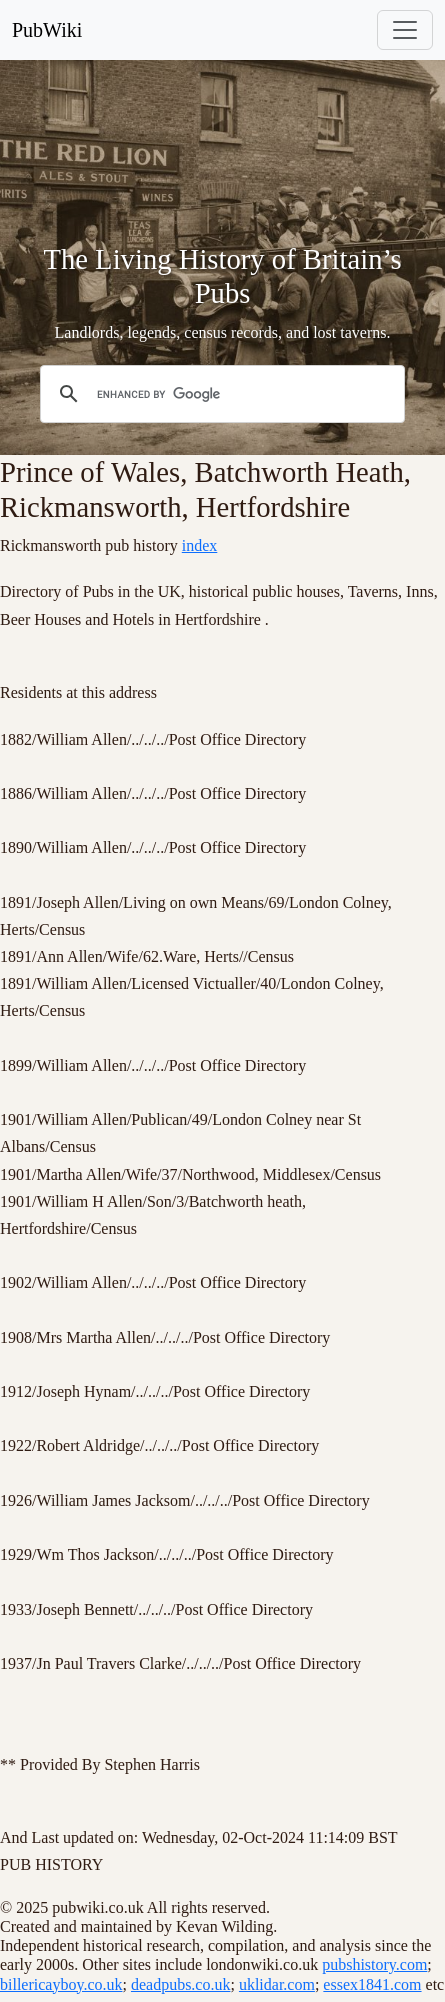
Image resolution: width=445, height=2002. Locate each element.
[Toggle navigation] (405, 30)
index (200, 545)
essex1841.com (372, 1984)
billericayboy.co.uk (61, 1984)
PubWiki (47, 30)
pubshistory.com (374, 1964)
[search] (219, 395)
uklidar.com (277, 1984)
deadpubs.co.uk (181, 1984)
